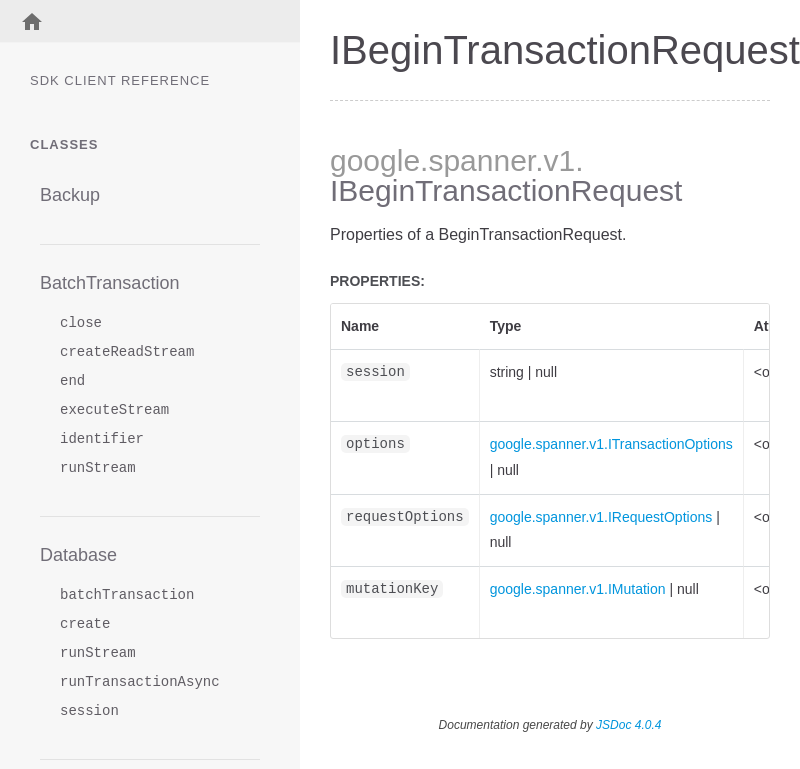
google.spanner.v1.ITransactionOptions (611, 444)
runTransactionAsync (140, 682)
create (85, 624)
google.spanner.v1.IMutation (578, 589)
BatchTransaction (109, 283)
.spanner (477, 160)
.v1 (555, 160)
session (89, 711)
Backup (70, 195)
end (72, 381)
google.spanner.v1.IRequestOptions (601, 517)
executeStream (114, 410)
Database (78, 555)
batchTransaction (127, 595)
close (81, 323)
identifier (102, 439)
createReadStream (127, 352)
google (375, 160)
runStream (98, 468)
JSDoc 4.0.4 (628, 725)
